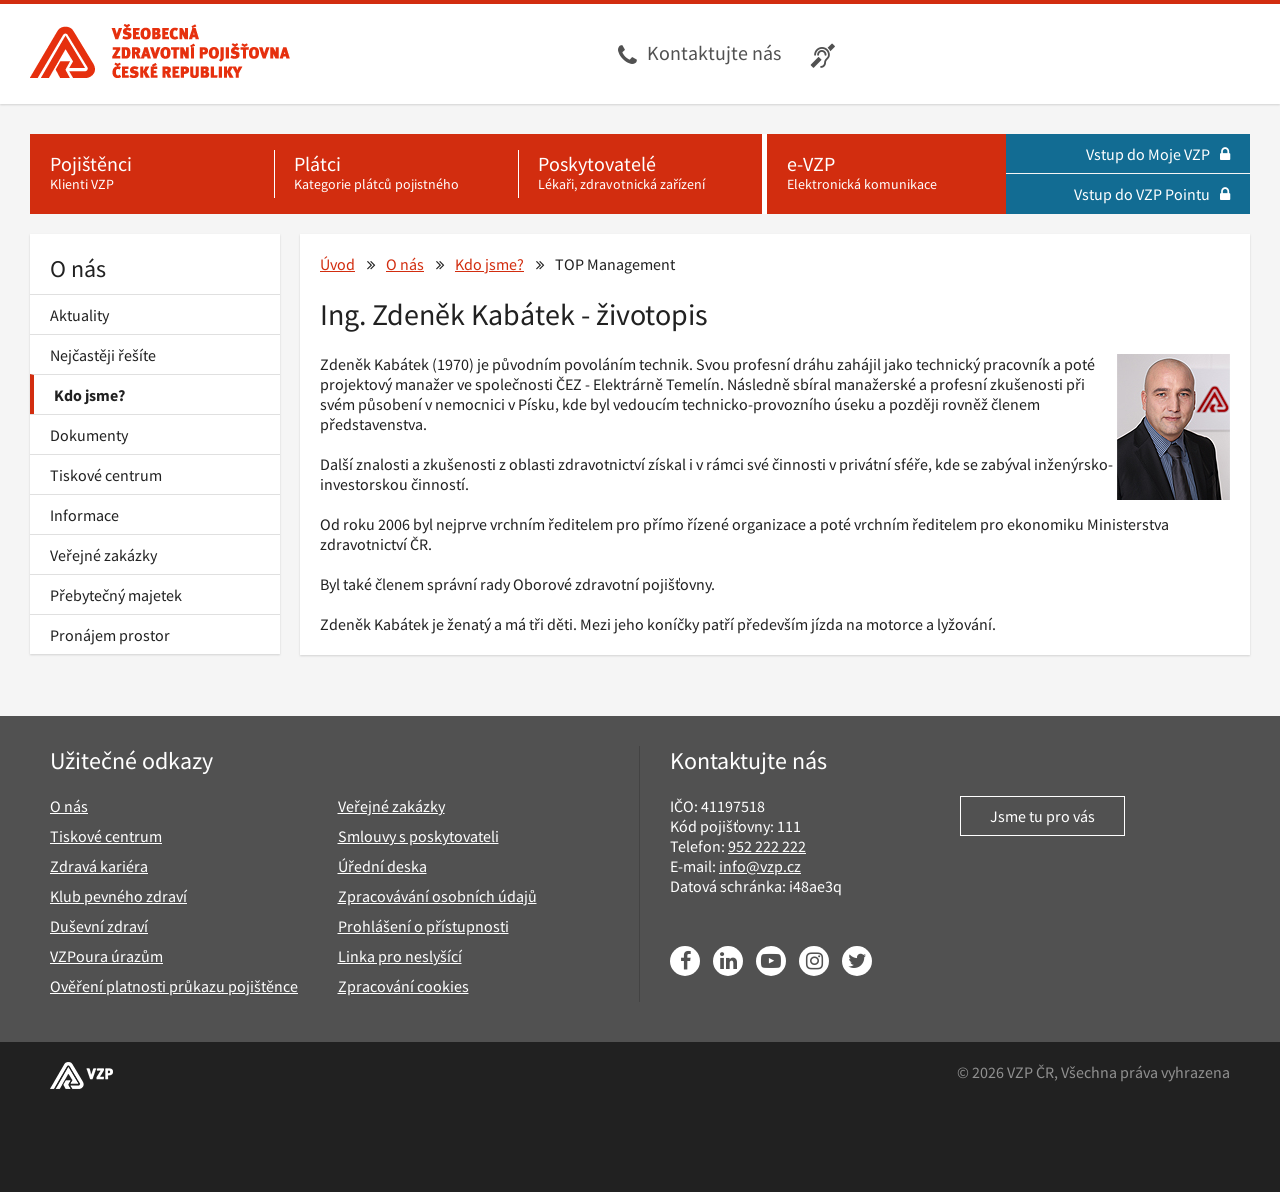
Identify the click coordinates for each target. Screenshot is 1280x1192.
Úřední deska (382, 866)
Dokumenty (89, 435)
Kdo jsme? (89, 395)
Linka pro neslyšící (400, 956)
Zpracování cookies (403, 986)
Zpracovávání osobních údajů (437, 896)
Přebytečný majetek (116, 595)
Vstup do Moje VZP (1158, 154)
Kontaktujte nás (714, 52)
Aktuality (79, 315)
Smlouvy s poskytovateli (418, 836)
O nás (78, 268)
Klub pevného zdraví (118, 896)
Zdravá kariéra (99, 866)
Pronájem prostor (110, 635)
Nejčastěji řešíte (103, 355)
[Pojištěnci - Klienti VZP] (152, 174)
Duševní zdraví (99, 926)
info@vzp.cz (760, 866)
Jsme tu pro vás (1042, 816)
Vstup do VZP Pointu (1152, 194)
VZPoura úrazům (106, 956)
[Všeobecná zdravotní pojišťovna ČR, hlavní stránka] (160, 54)
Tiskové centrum (106, 475)
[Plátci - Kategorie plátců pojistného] (396, 174)
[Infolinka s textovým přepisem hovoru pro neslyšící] (825, 54)
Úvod (337, 264)
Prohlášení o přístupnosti (423, 926)
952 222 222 (767, 846)
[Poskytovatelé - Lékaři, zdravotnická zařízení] (640, 174)
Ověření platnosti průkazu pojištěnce (174, 986)
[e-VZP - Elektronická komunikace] (886, 174)
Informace (84, 515)
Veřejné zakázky (103, 555)
